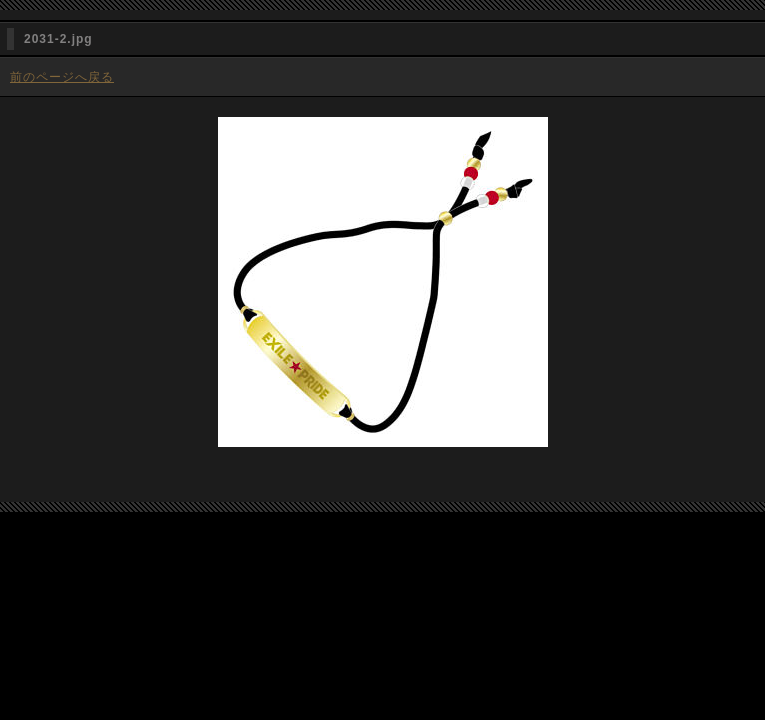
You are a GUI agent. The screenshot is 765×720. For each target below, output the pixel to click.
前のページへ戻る (62, 77)
